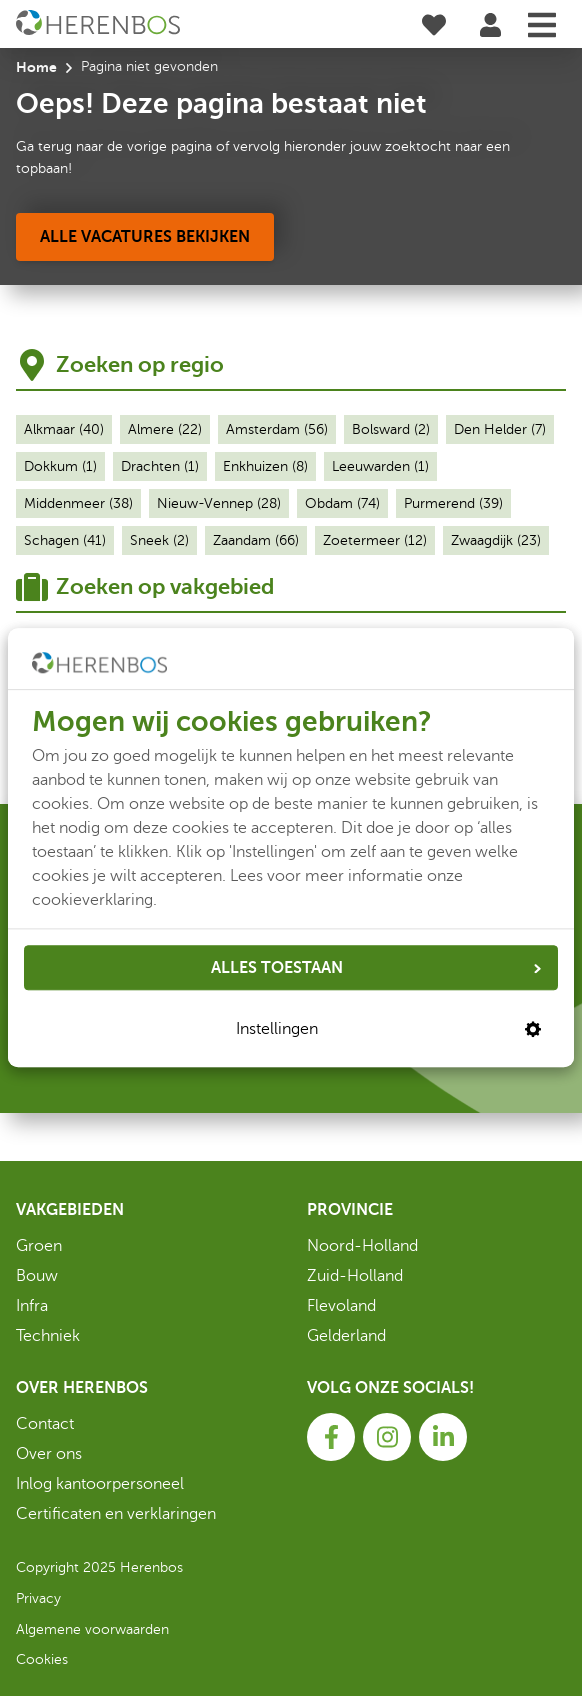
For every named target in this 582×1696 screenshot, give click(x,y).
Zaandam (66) (256, 540)
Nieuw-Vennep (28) (219, 503)
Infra (32, 1306)
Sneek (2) (159, 540)
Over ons (49, 1454)
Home (36, 67)
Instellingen (388, 1029)
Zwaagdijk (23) (496, 540)
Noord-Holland (362, 1246)
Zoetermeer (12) (375, 540)
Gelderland (346, 1336)
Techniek (48, 1336)
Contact (45, 1424)
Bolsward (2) (391, 429)
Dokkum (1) (60, 466)
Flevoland (341, 1306)
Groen (39, 1246)
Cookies (42, 1659)
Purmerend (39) (453, 503)
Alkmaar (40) (64, 429)
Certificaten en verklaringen (116, 1514)
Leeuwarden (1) (380, 466)
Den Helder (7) (500, 429)
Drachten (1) (160, 466)
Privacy (38, 1598)
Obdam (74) (342, 503)
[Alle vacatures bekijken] (145, 237)
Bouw (37, 1276)
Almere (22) (165, 429)
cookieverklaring (92, 900)
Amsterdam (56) (277, 429)
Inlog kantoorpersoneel (100, 1484)
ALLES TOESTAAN (376, 968)
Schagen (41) (65, 540)
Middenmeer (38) (78, 503)
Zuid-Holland (355, 1276)
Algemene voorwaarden (92, 1629)
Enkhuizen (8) (265, 466)
